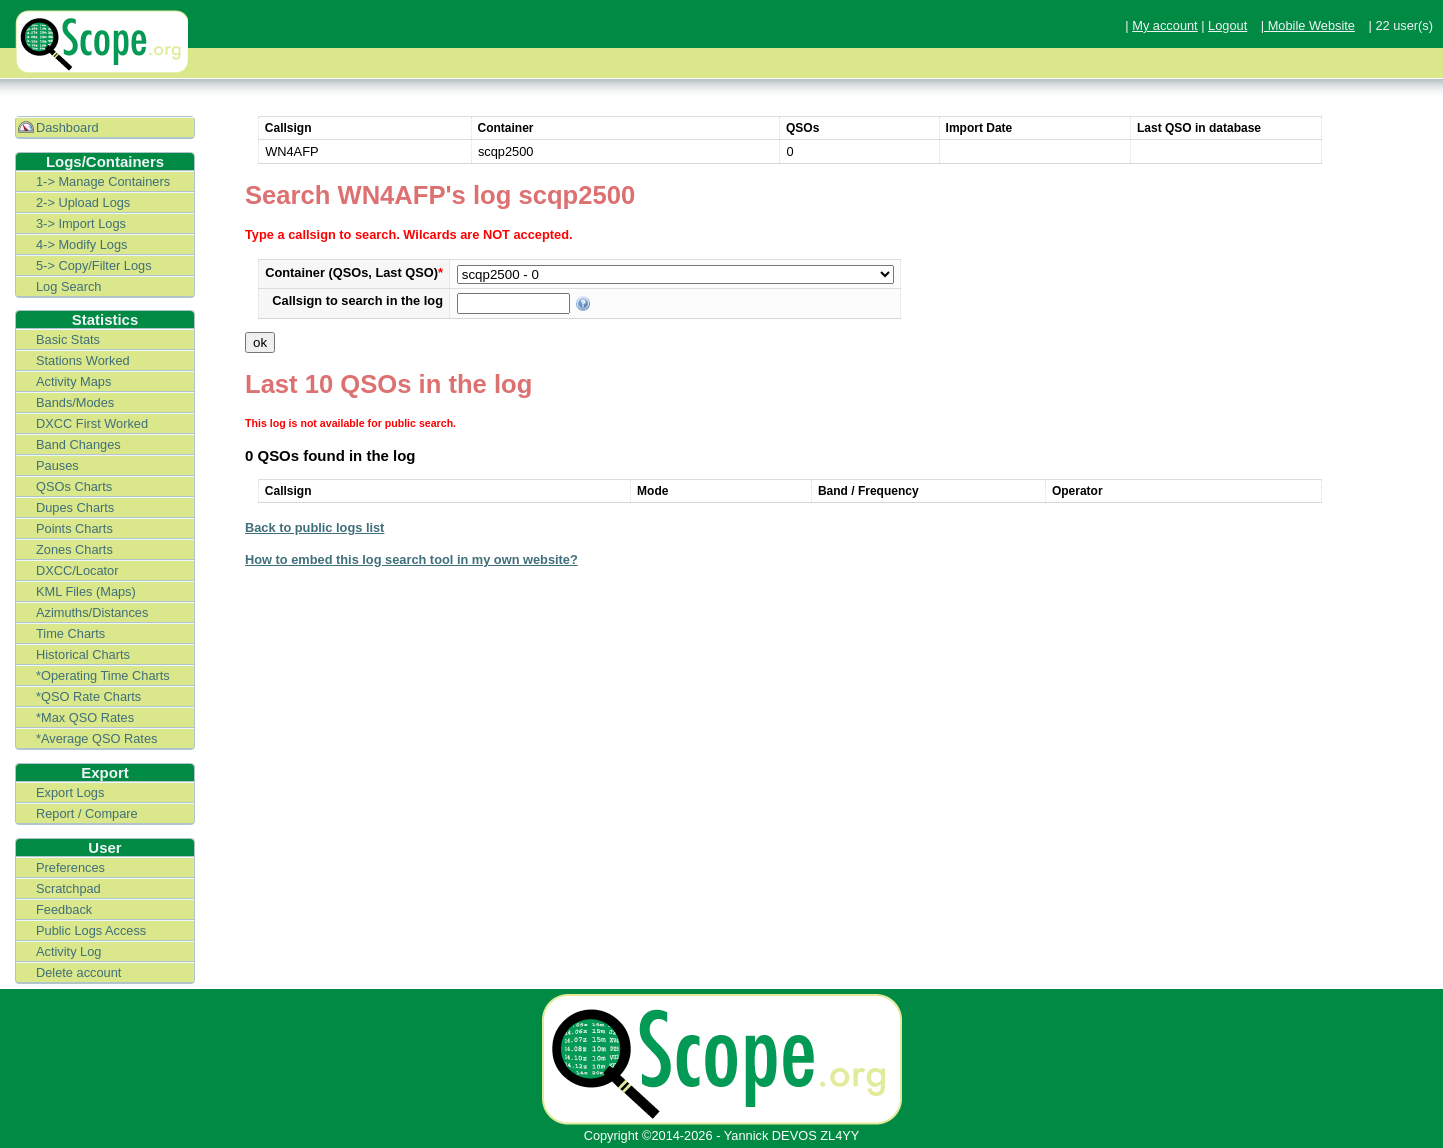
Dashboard (67, 127)
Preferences (70, 867)
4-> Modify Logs (81, 244)
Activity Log (68, 951)
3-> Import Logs (81, 223)
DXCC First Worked (92, 423)
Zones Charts (74, 549)
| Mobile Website (1308, 25)
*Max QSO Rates (85, 717)
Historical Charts (83, 654)
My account (1164, 25)
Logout (1227, 25)
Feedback (64, 909)
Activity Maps (73, 381)
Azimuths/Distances (92, 612)
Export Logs (70, 792)
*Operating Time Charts (103, 675)
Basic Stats (68, 339)
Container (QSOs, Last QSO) (354, 272)
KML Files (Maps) (86, 591)
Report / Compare (87, 813)
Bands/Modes (75, 402)
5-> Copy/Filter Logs (94, 265)
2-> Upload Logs (83, 202)
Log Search (68, 286)
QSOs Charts (74, 486)
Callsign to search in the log (357, 300)
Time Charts (70, 633)
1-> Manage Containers (103, 181)
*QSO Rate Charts (88, 696)
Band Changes (78, 444)
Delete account (78, 972)
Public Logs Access (91, 930)
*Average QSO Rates (96, 738)
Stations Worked (83, 360)
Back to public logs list (314, 527)
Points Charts (74, 528)
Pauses (57, 465)
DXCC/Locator (77, 570)
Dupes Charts (75, 507)
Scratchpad (68, 888)
